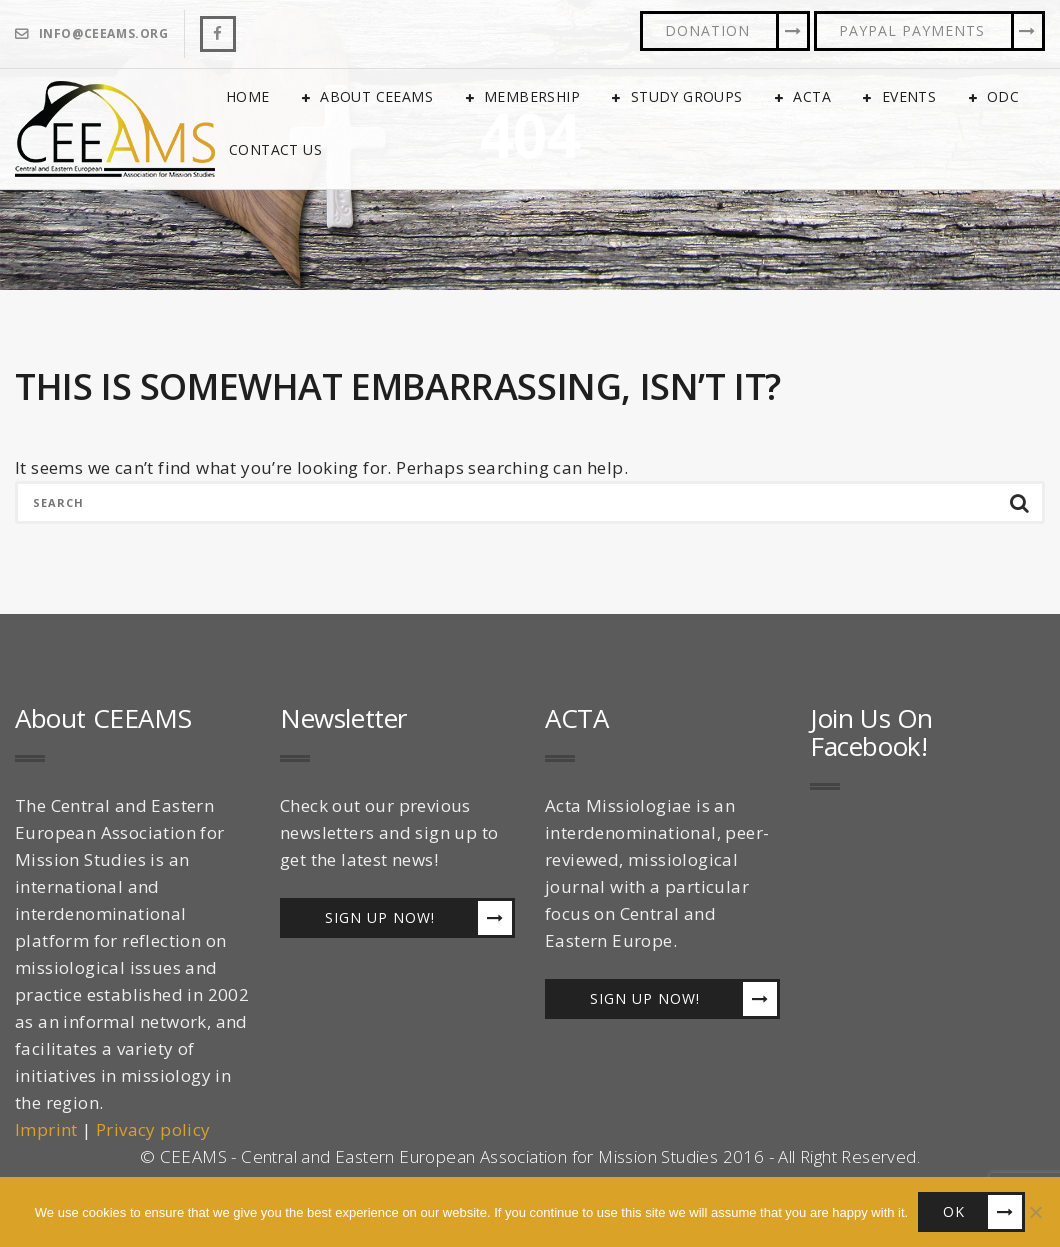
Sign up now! (380, 917)
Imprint (46, 1129)
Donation (707, 30)
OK (954, 1211)
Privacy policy (153, 1129)
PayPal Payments (912, 30)
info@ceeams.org (104, 34)
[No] (1035, 1212)
